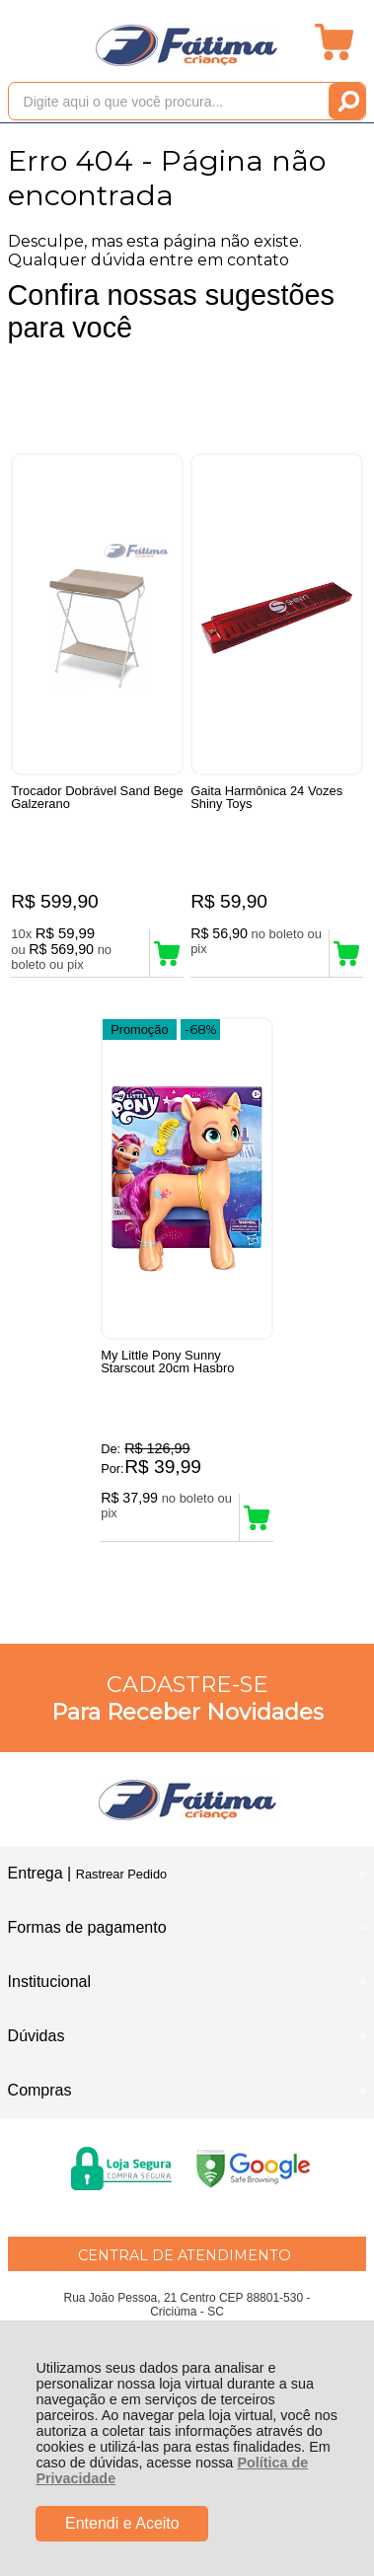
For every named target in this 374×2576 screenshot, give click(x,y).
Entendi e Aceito (122, 2523)
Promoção (139, 1029)
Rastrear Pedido (121, 1874)
